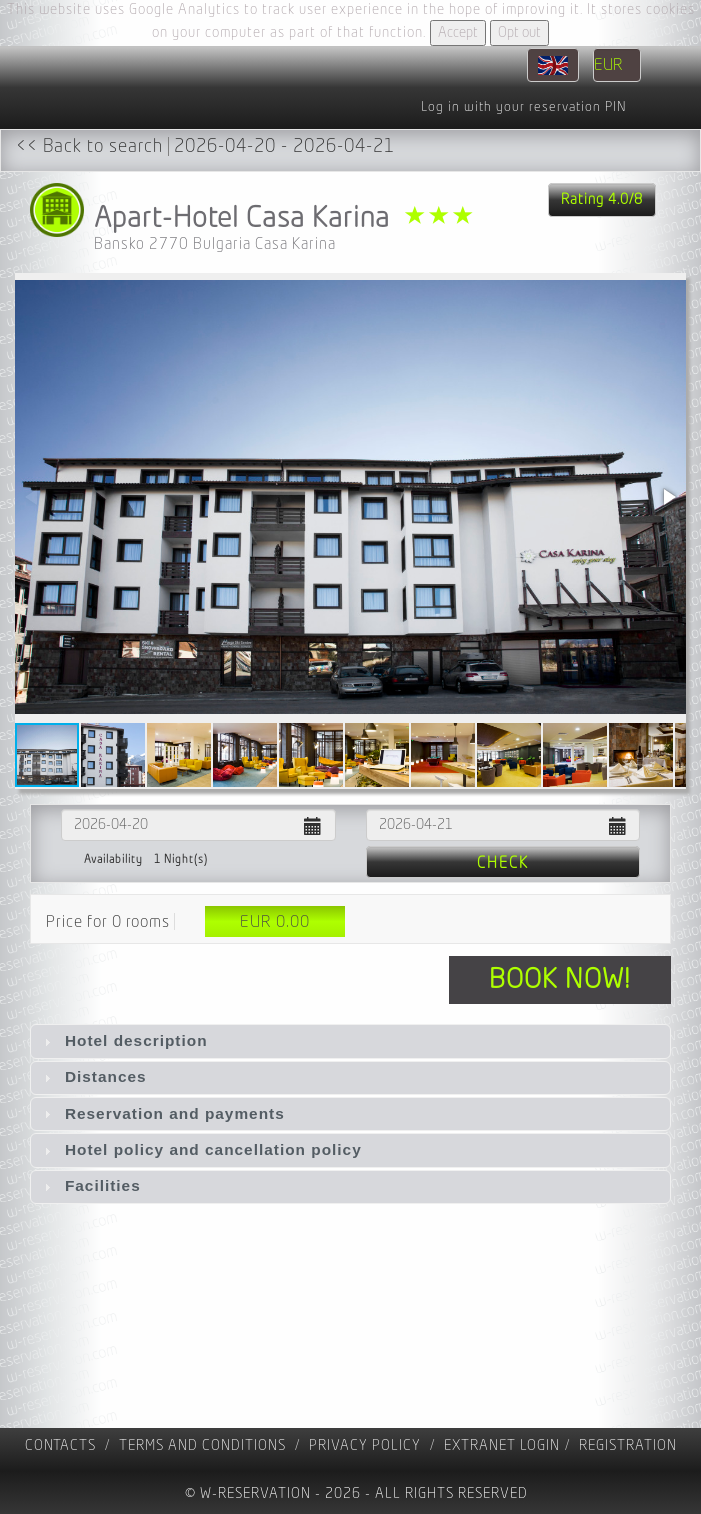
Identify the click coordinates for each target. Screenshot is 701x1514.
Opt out (519, 32)
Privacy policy (365, 1445)
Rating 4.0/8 (602, 199)
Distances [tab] (93, 1076)
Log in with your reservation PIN (523, 107)
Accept (458, 32)
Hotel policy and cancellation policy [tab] (200, 1149)
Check (503, 863)
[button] (668, 497)
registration (628, 1445)
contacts (60, 1445)
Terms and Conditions (202, 1445)
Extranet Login (502, 1445)
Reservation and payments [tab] (162, 1113)
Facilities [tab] (90, 1185)
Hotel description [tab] (123, 1040)
